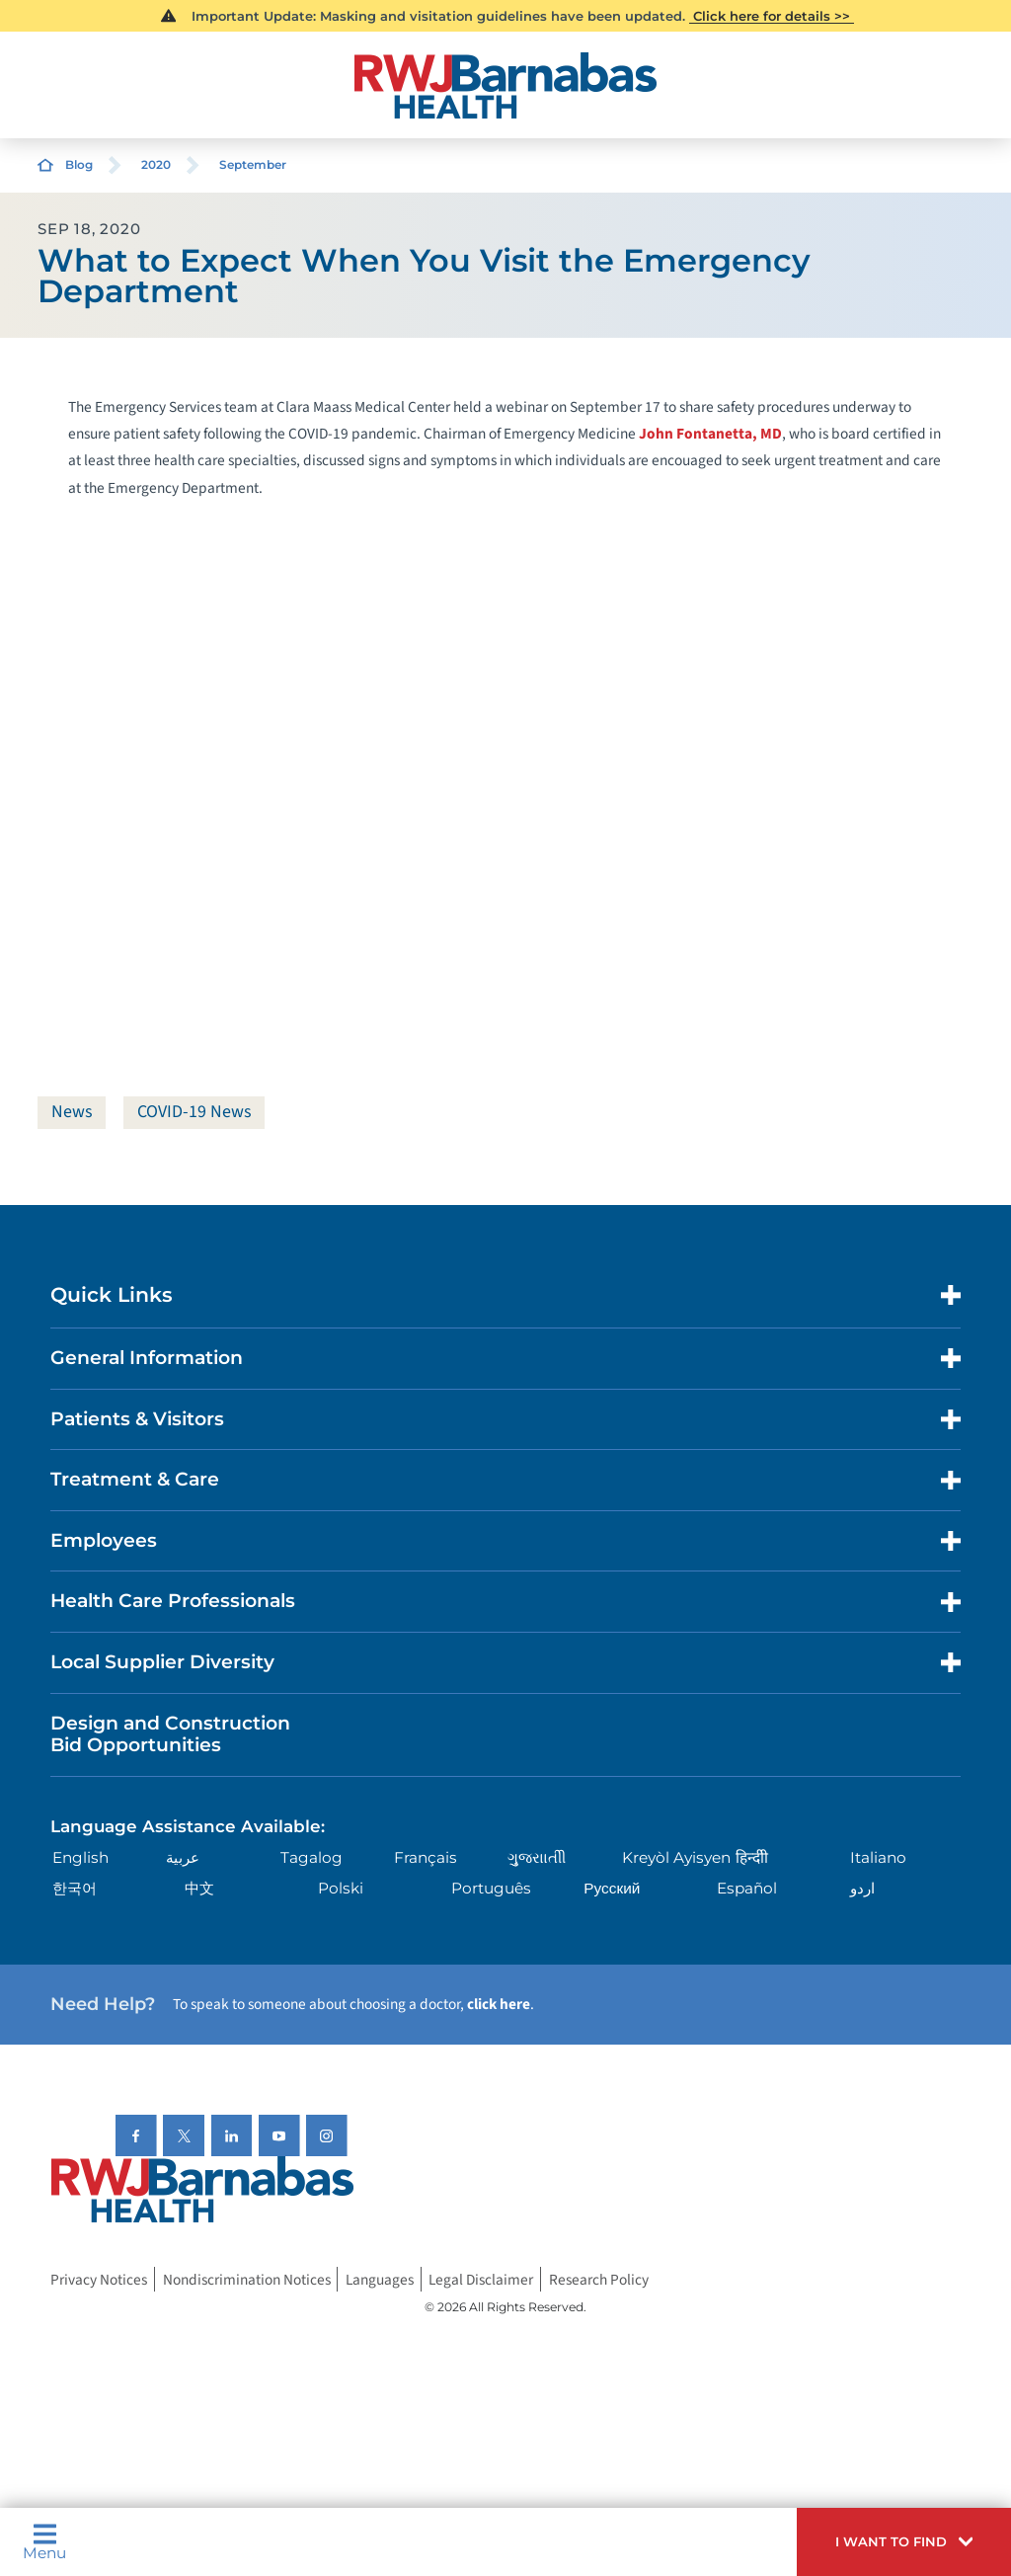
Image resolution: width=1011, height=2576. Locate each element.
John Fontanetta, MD (710, 433)
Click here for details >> (771, 16)
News (72, 1111)
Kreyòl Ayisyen (676, 1857)
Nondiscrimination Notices (247, 2280)
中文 (199, 1888)
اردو (862, 1888)
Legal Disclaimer (480, 2280)
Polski (340, 1888)
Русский (611, 1888)
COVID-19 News (194, 1111)
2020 (156, 164)
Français (425, 1857)
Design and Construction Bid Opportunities (170, 1734)
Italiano (878, 1857)
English (80, 1857)
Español (747, 1888)
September (252, 164)
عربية (182, 1857)
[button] (904, 2542)
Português (491, 1888)
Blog (79, 164)
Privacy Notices (98, 2280)
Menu (44, 2541)
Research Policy (599, 2280)
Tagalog (311, 1857)
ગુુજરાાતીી (536, 1857)
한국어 (74, 1888)
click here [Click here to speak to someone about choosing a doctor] (498, 2004)
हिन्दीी (752, 1857)
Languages (380, 2280)
